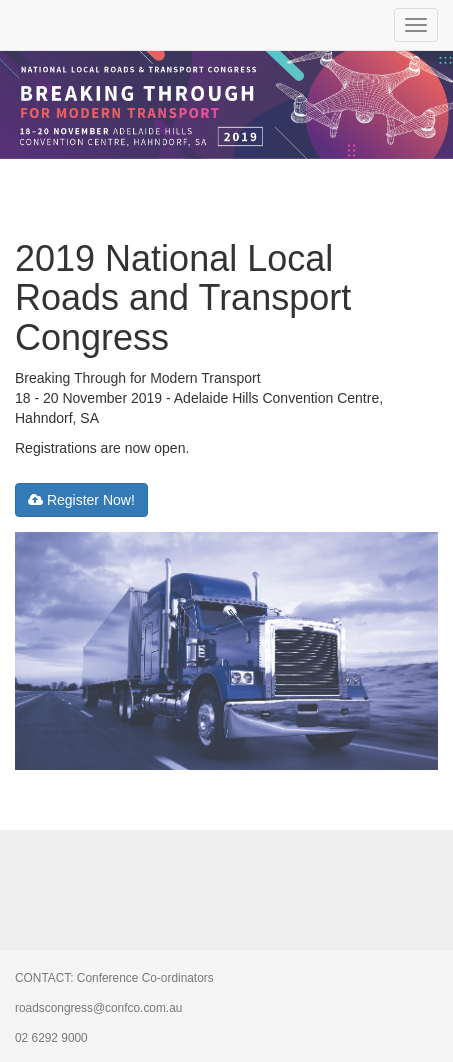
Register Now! (81, 500)
